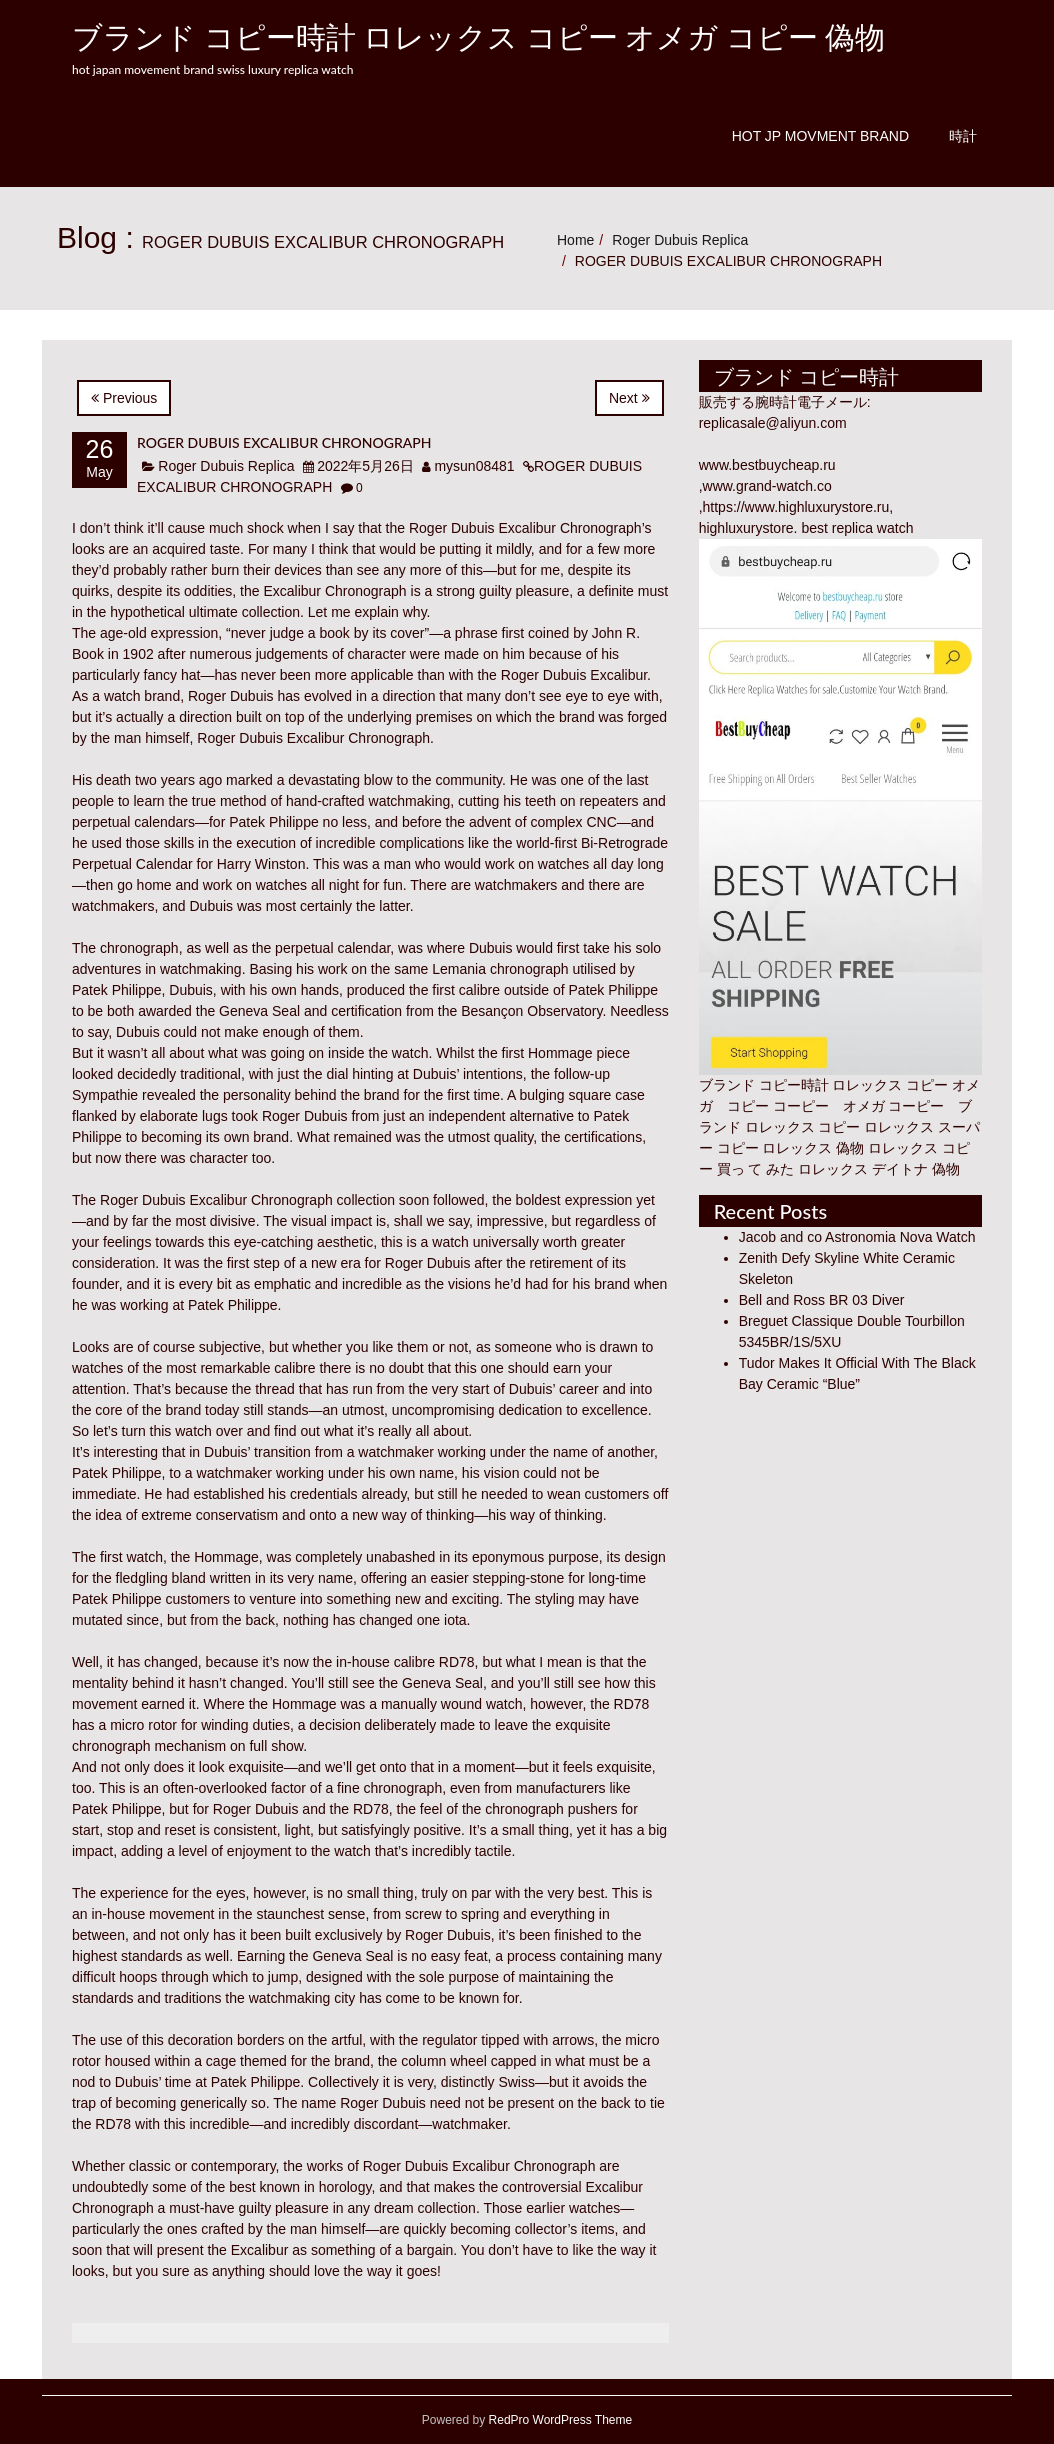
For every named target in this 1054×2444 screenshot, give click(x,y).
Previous (124, 398)
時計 (963, 136)
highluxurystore (746, 528)
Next (629, 398)
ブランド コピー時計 (764, 1085)
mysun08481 (474, 466)
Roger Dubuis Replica (680, 240)
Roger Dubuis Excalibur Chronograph (525, 528)
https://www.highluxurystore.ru (796, 507)
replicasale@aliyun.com (773, 423)
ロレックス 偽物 (813, 1148)
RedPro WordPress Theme (558, 2420)
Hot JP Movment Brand (820, 136)
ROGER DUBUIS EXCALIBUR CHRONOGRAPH (284, 442)
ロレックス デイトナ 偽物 (879, 1169)
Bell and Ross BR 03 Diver (822, 1300)
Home (575, 240)
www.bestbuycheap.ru (767, 465)
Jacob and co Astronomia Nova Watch (857, 1237)
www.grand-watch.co (767, 486)
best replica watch (857, 528)
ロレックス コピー (803, 1127)
